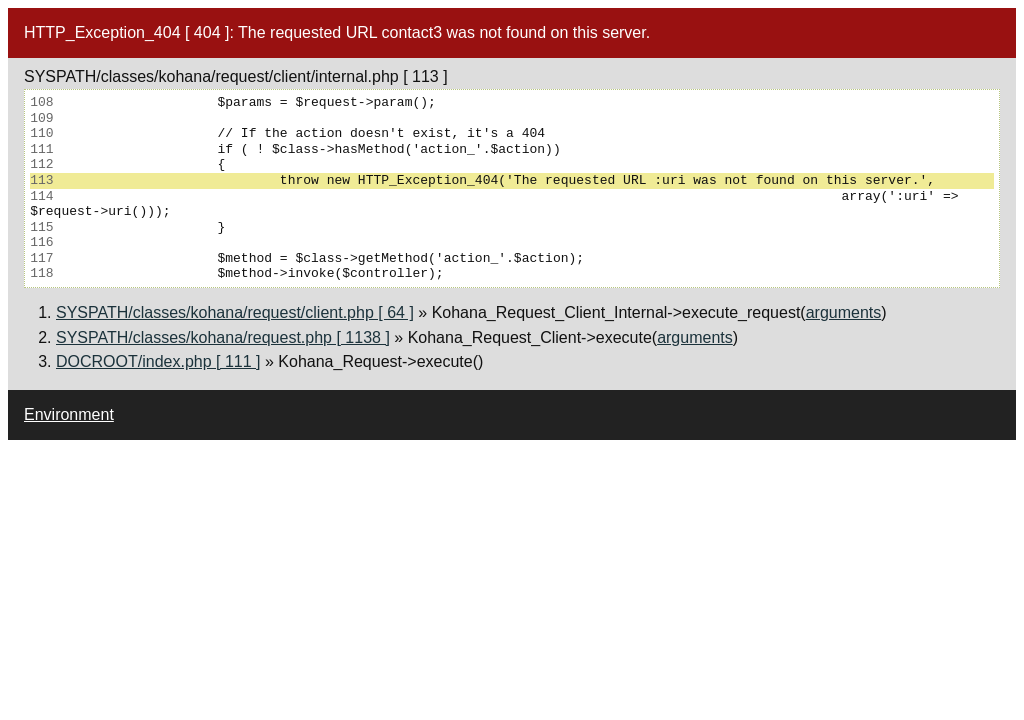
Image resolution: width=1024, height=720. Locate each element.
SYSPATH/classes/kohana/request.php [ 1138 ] (223, 337)
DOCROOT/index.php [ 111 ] (158, 361)
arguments (844, 312)
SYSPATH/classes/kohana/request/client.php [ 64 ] (235, 312)
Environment (69, 414)
